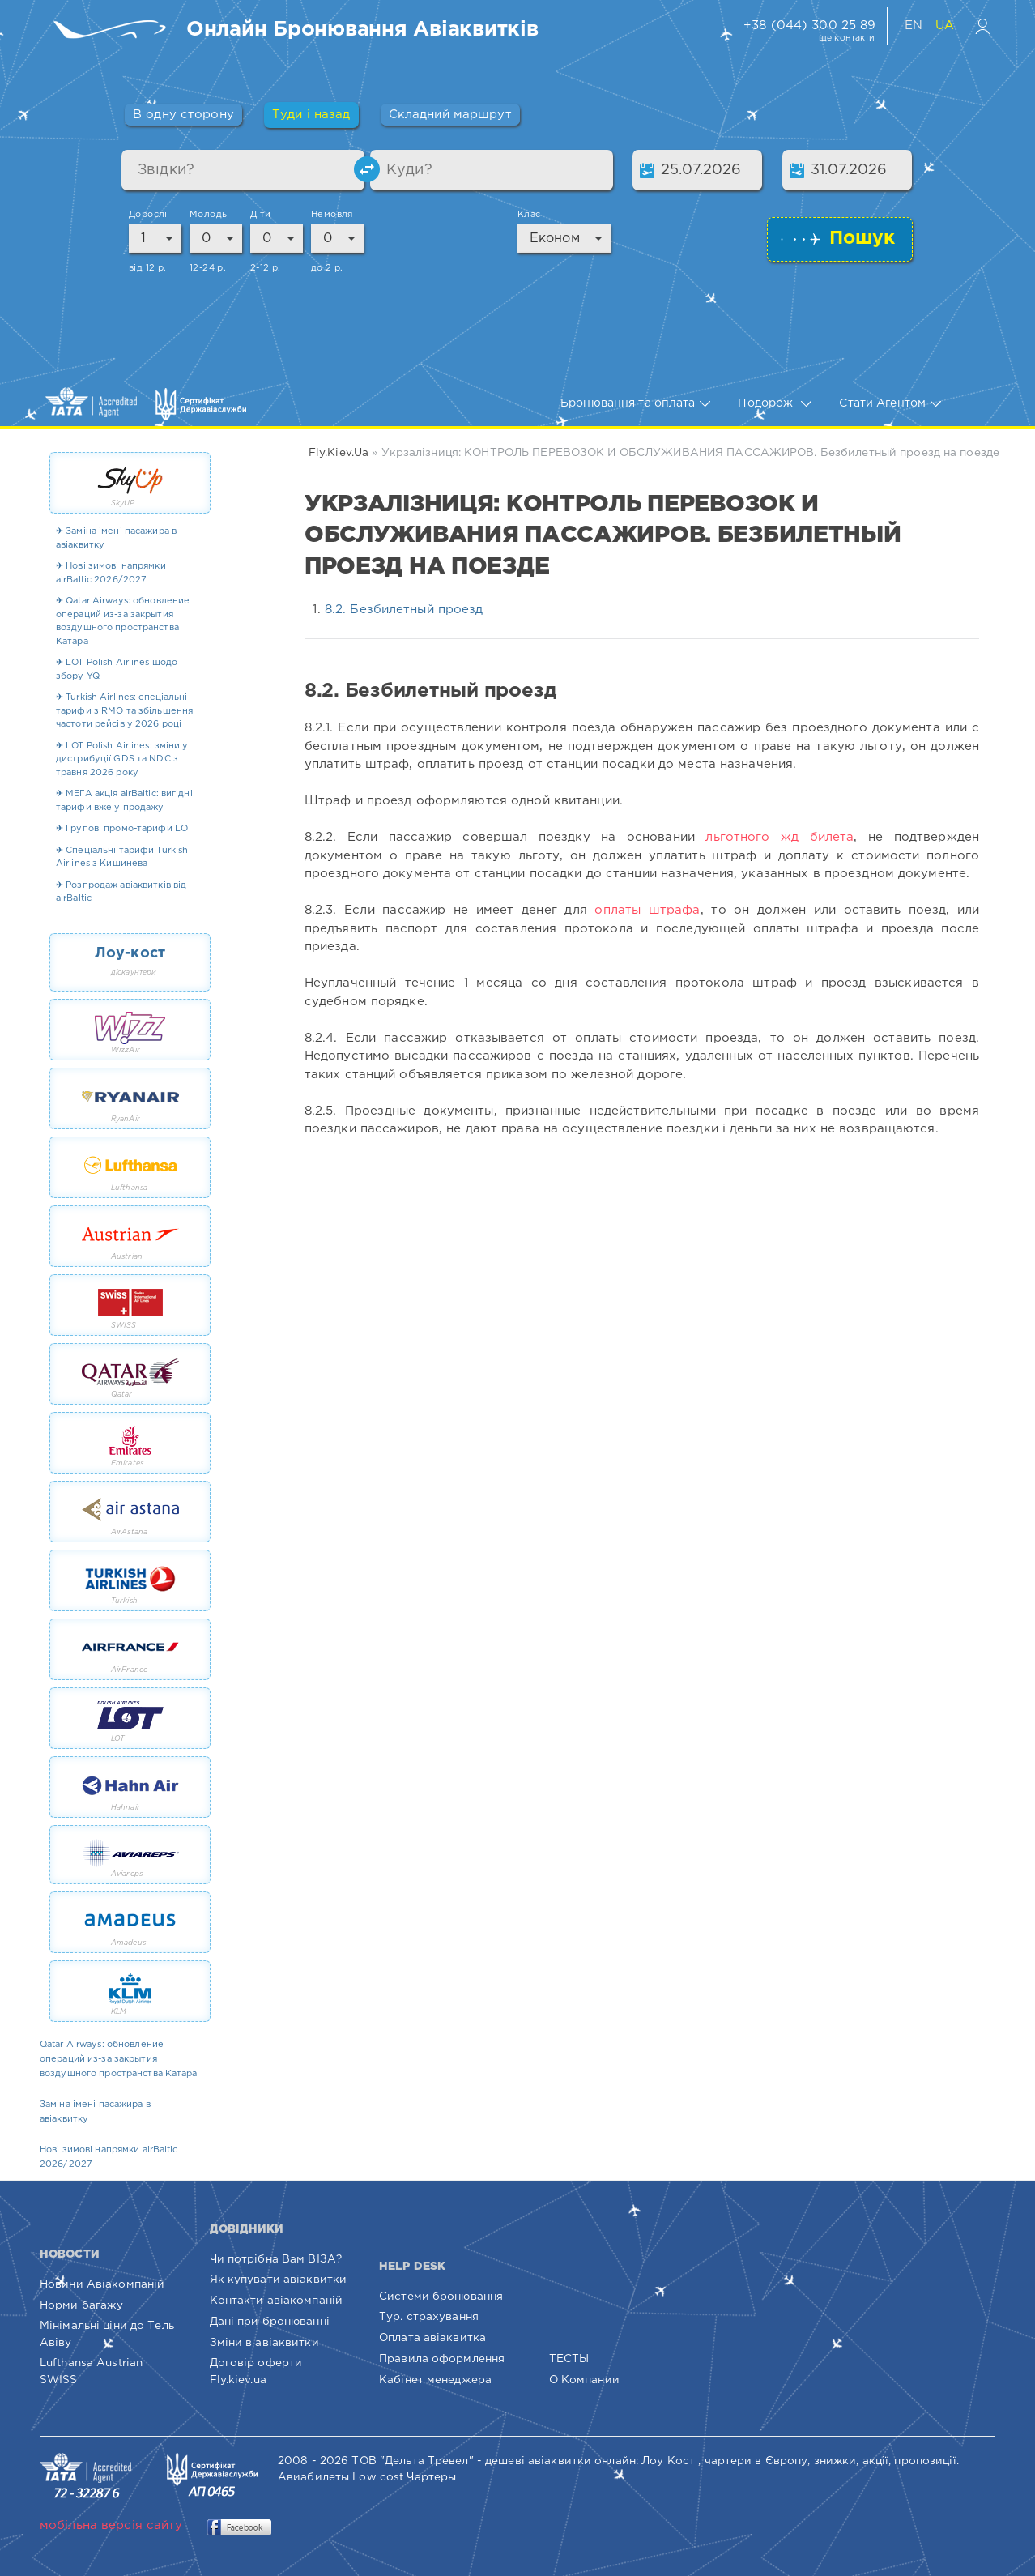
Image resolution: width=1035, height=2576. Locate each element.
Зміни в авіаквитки (264, 2343)
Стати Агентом (890, 404)
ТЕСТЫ (569, 2359)
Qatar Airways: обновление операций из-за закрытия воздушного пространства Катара (119, 2059)
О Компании (584, 2380)
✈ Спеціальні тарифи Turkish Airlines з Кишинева (122, 857)
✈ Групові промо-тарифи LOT (124, 829)
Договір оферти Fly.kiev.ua (256, 2371)
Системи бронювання (441, 2296)
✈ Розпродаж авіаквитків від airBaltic (121, 892)
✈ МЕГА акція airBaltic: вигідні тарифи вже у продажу (124, 801)
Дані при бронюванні (270, 2322)
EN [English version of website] (915, 25)
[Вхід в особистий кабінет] (982, 26)
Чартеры (431, 2477)
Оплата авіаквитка (432, 2338)
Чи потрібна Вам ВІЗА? (276, 2259)
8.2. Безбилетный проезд (404, 609)
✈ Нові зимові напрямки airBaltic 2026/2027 (111, 573)
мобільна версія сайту (111, 2525)
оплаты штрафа (647, 910)
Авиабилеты (313, 2477)
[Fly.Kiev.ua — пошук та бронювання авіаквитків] (113, 31)
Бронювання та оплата (635, 404)
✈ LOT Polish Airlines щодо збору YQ (116, 669)
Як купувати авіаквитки (278, 2279)
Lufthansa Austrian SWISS (91, 2371)
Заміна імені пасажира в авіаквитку (95, 2111)
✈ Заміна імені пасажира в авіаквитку (116, 538)
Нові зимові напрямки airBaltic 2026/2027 (109, 2157)
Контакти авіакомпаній (276, 2300)
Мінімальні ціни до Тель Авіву (107, 2334)
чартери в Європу (756, 2461)
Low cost (377, 2477)
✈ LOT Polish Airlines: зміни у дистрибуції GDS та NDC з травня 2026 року (122, 759)
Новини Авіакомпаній (102, 2284)
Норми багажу (81, 2305)
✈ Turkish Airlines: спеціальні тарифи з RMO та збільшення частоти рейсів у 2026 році (124, 710)
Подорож (774, 404)
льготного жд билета (779, 837)
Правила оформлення (442, 2359)
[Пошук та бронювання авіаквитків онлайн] (362, 31)
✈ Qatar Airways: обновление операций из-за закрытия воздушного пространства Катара (123, 621)
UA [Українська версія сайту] (944, 25)
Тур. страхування (429, 2317)
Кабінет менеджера (435, 2380)
